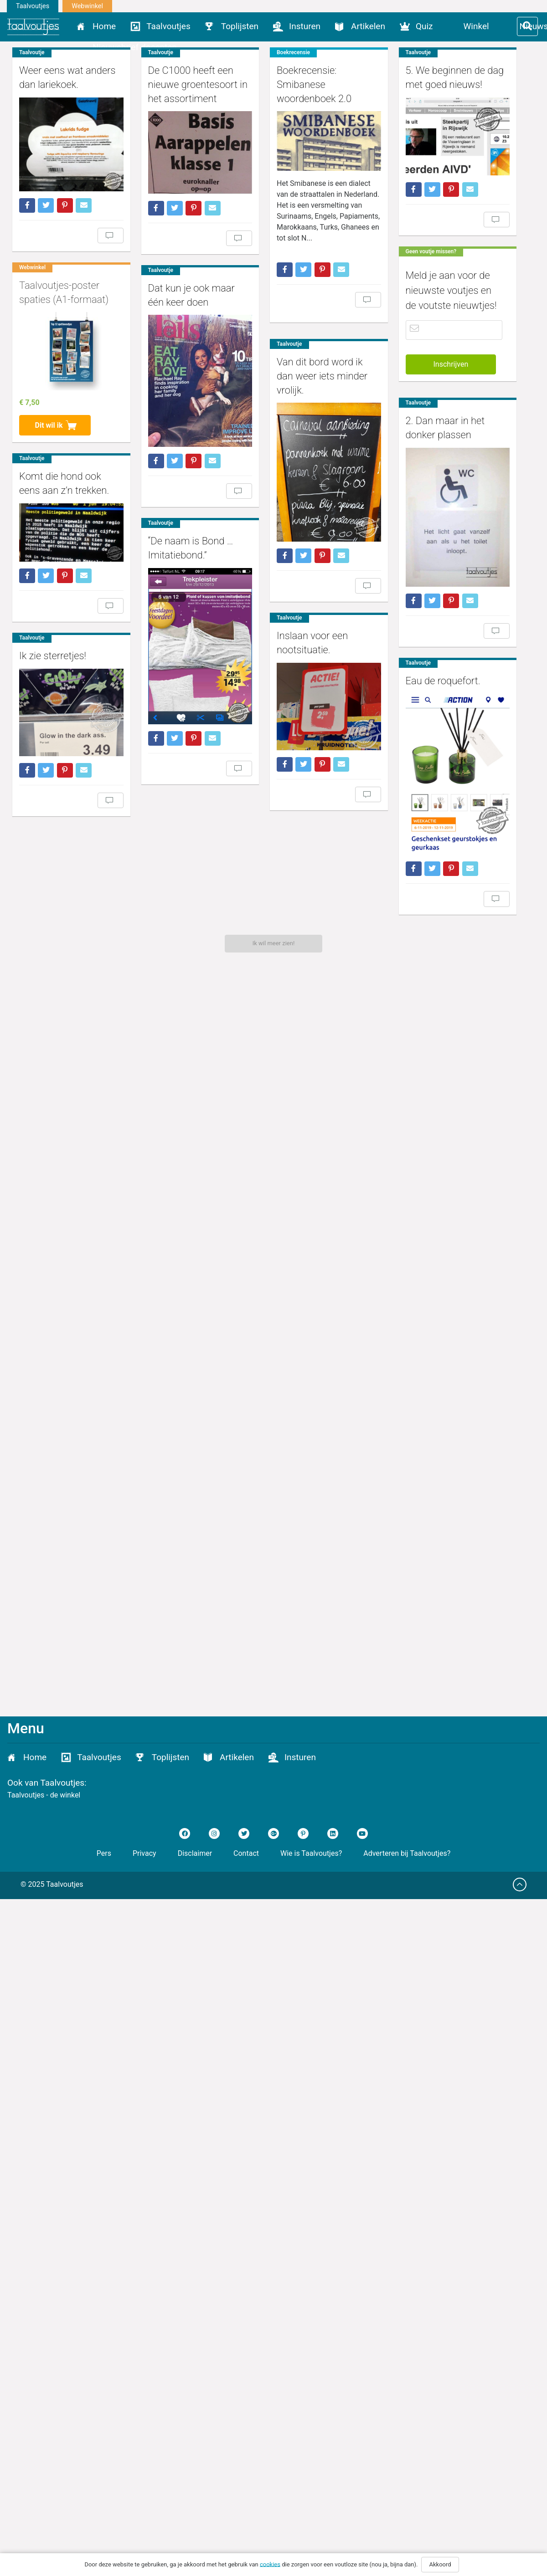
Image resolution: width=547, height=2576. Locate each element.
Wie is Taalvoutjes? (311, 1853)
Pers (104, 1853)
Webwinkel (87, 6)
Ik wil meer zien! (274, 943)
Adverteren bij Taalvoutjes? (406, 1853)
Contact (246, 1853)
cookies (270, 2564)
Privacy (144, 1853)
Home (104, 26)
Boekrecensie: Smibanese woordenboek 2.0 (295, 279)
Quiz (424, 26)
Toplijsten (239, 26)
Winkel (476, 26)
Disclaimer (195, 1853)
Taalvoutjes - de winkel (43, 1795)
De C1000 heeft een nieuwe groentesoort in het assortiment (268, 84)
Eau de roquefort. (178, 1536)
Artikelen (368, 26)
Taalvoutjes (32, 6)
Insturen (304, 26)
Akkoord (440, 2564)
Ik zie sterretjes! (211, 1438)
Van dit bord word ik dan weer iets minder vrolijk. (303, 743)
